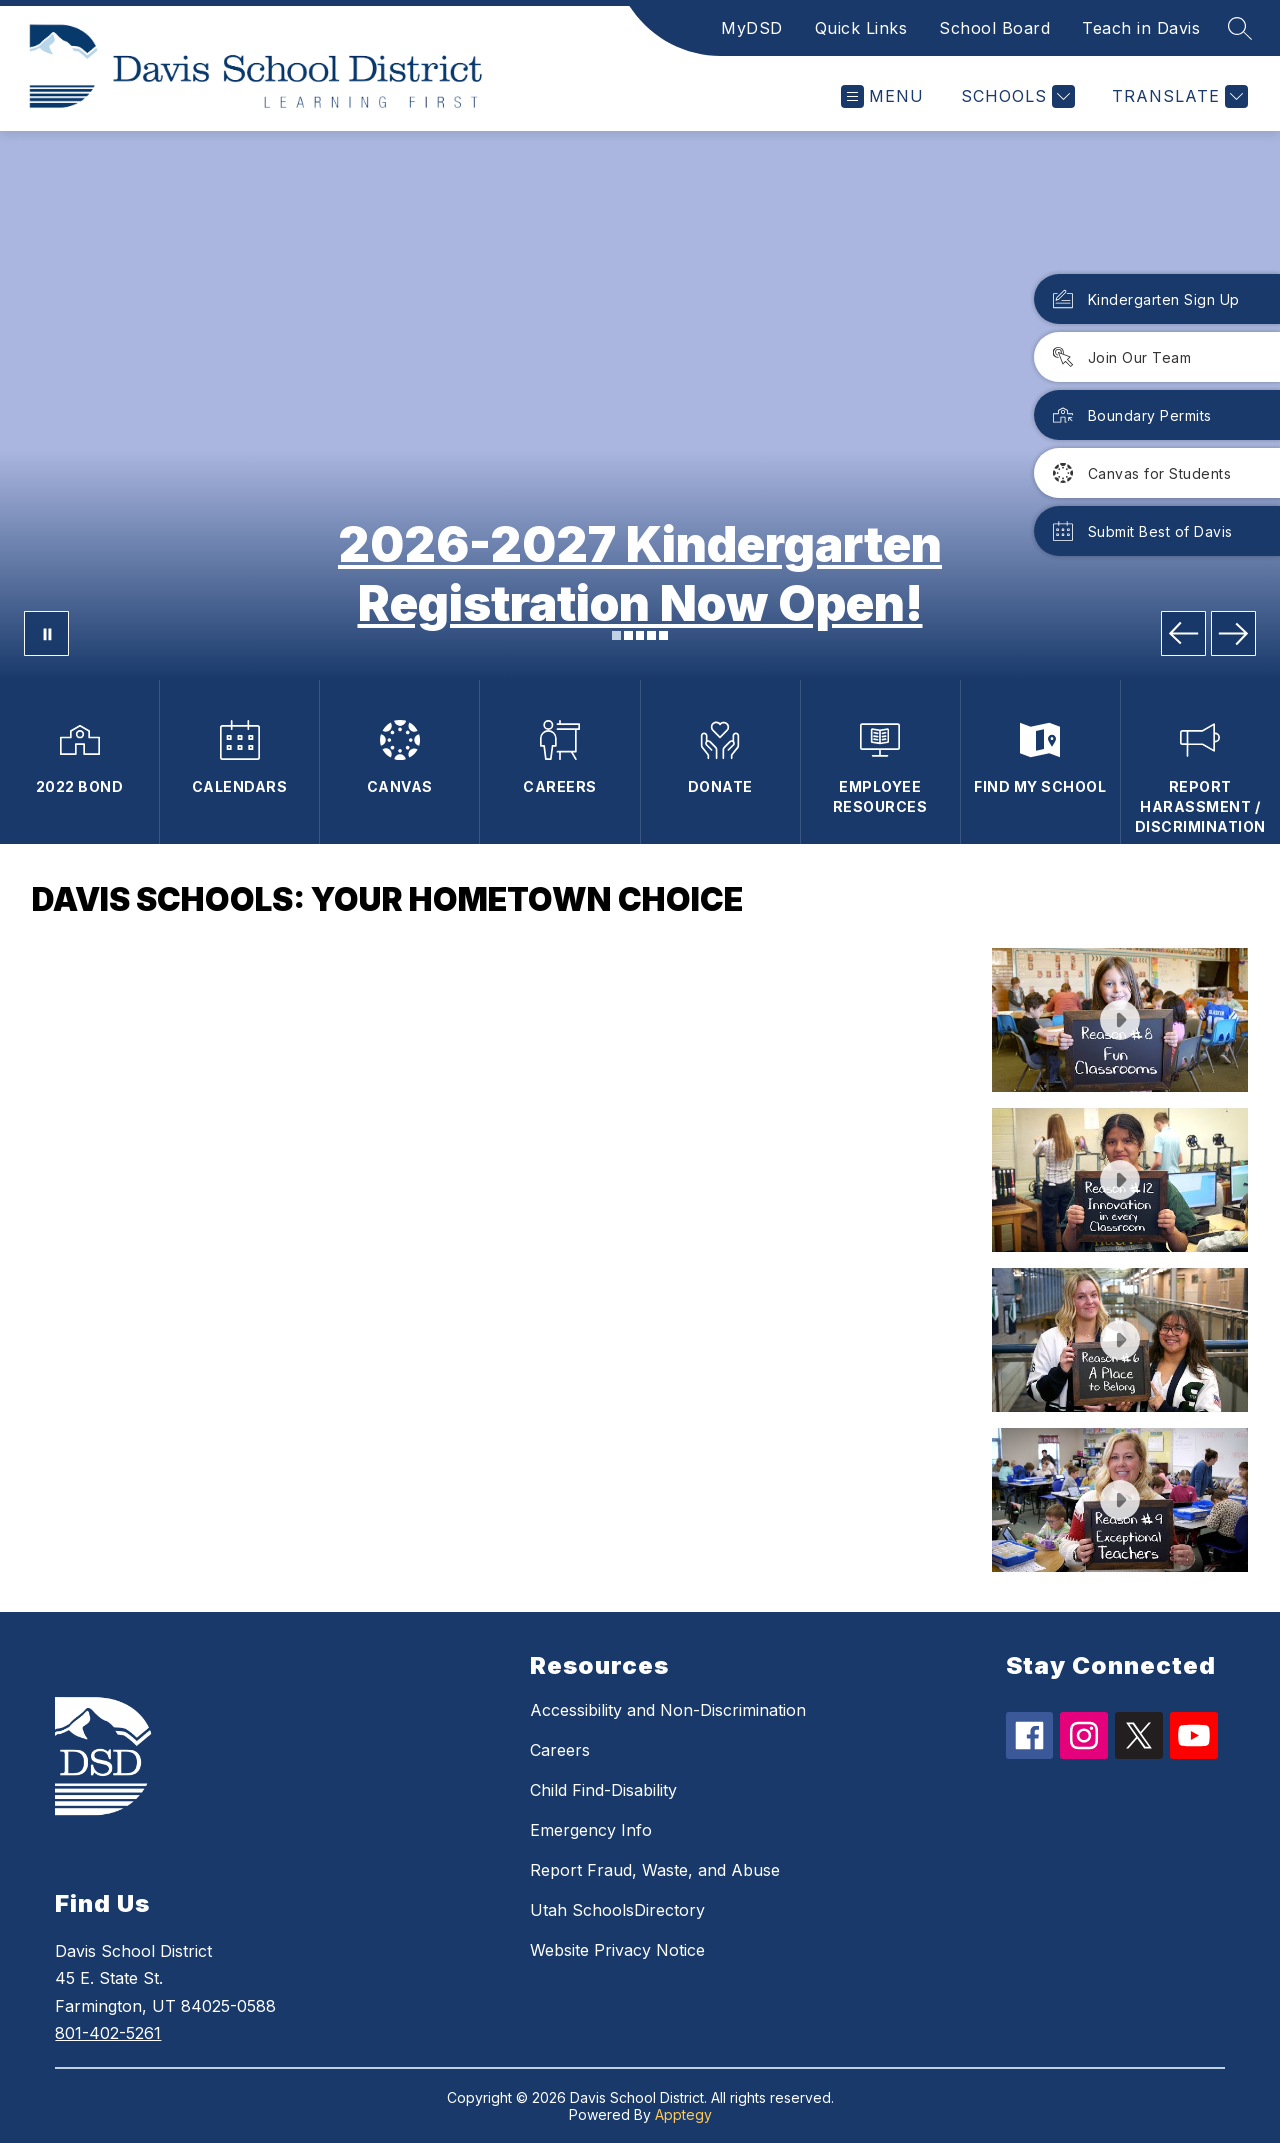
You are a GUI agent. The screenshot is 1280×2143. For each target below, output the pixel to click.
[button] (1120, 1020)
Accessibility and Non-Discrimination (668, 1710)
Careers (560, 1750)
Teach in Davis (1141, 28)
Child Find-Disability (603, 1790)
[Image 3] (640, 635)
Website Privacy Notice (617, 1950)
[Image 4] (651, 635)
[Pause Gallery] (46, 633)
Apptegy (683, 2114)
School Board (994, 28)
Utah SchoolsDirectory (617, 1910)
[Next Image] (1233, 633)
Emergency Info (591, 1830)
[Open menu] (882, 96)
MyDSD (752, 28)
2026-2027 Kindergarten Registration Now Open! (640, 574)
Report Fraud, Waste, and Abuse (655, 1870)
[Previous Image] (1183, 633)
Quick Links (861, 28)
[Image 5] (663, 635)
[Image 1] (616, 635)
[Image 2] (628, 635)
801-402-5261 (108, 2033)
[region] (504, 1260)
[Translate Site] (1177, 96)
